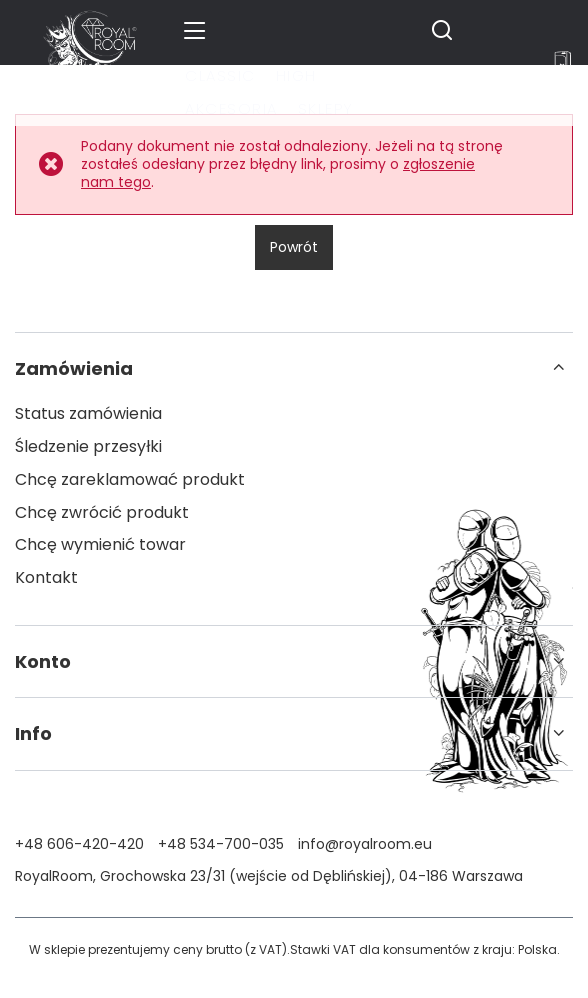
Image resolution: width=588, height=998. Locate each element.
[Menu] (197, 30)
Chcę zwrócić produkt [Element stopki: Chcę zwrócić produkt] (102, 513)
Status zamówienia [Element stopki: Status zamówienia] (88, 414)
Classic (220, 75)
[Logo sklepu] (90, 30)
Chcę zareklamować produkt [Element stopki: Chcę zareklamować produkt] (130, 480)
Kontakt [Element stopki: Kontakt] (46, 578)
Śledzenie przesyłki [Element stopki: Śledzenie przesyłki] (88, 447)
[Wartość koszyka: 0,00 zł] (563, 63)
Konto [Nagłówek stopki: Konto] (43, 661)
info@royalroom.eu (365, 844)
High (296, 75)
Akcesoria (231, 108)
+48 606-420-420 (79, 844)
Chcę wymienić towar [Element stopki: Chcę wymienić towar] (100, 545)
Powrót (294, 247)
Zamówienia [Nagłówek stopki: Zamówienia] (74, 368)
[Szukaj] (442, 30)
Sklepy (326, 108)
